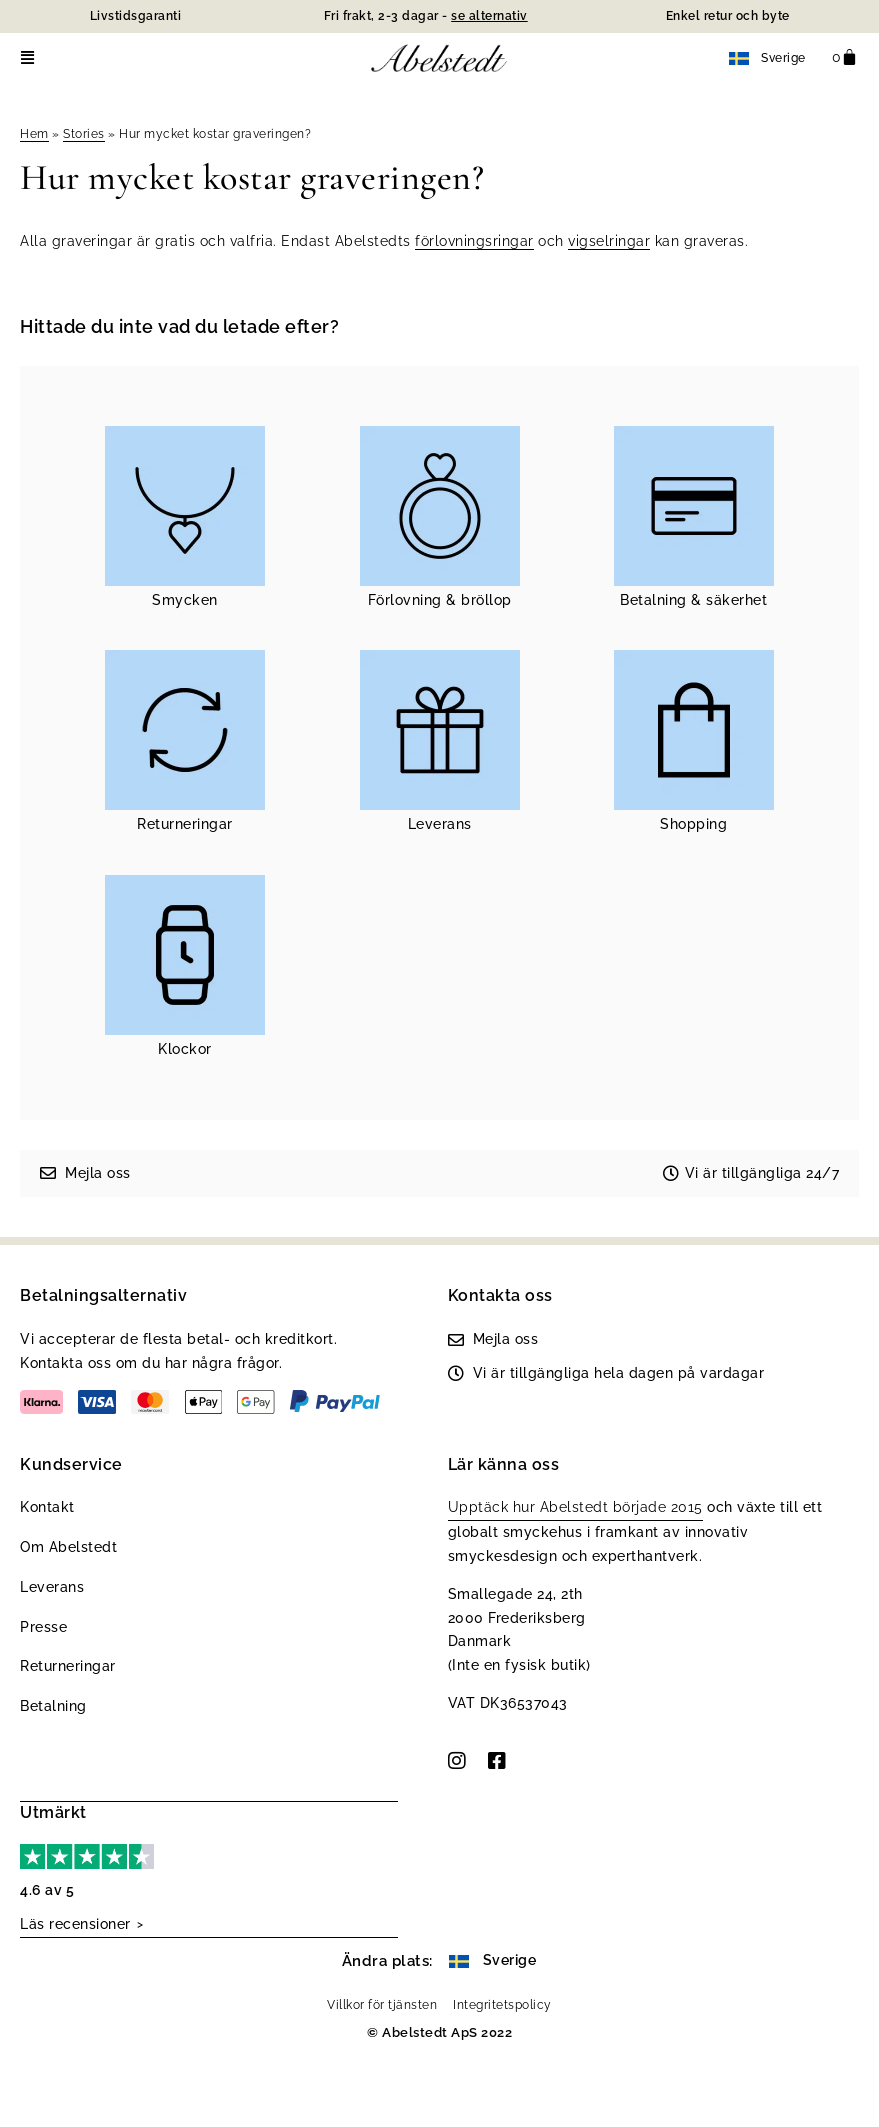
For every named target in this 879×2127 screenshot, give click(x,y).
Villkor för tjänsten (382, 2003)
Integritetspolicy (502, 2003)
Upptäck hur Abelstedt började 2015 (575, 1507)
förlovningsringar (474, 241)
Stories (84, 134)
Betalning (53, 1706)
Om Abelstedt (68, 1547)
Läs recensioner (75, 1923)
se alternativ (489, 16)
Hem (34, 134)
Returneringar (68, 1666)
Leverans (52, 1587)
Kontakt (47, 1507)
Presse (43, 1627)
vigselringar (609, 241)
